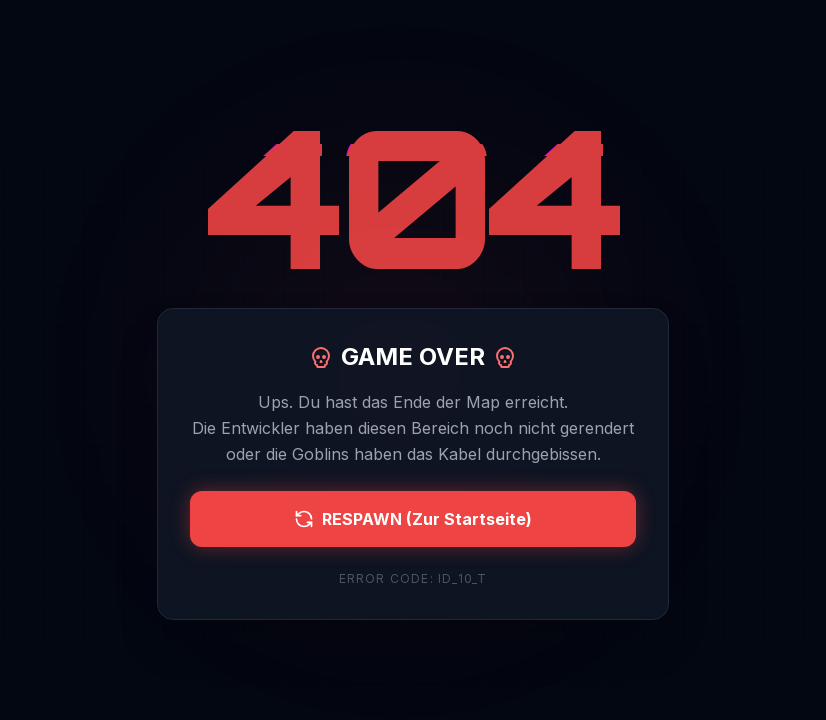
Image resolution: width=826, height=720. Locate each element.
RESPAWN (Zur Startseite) (413, 519)
